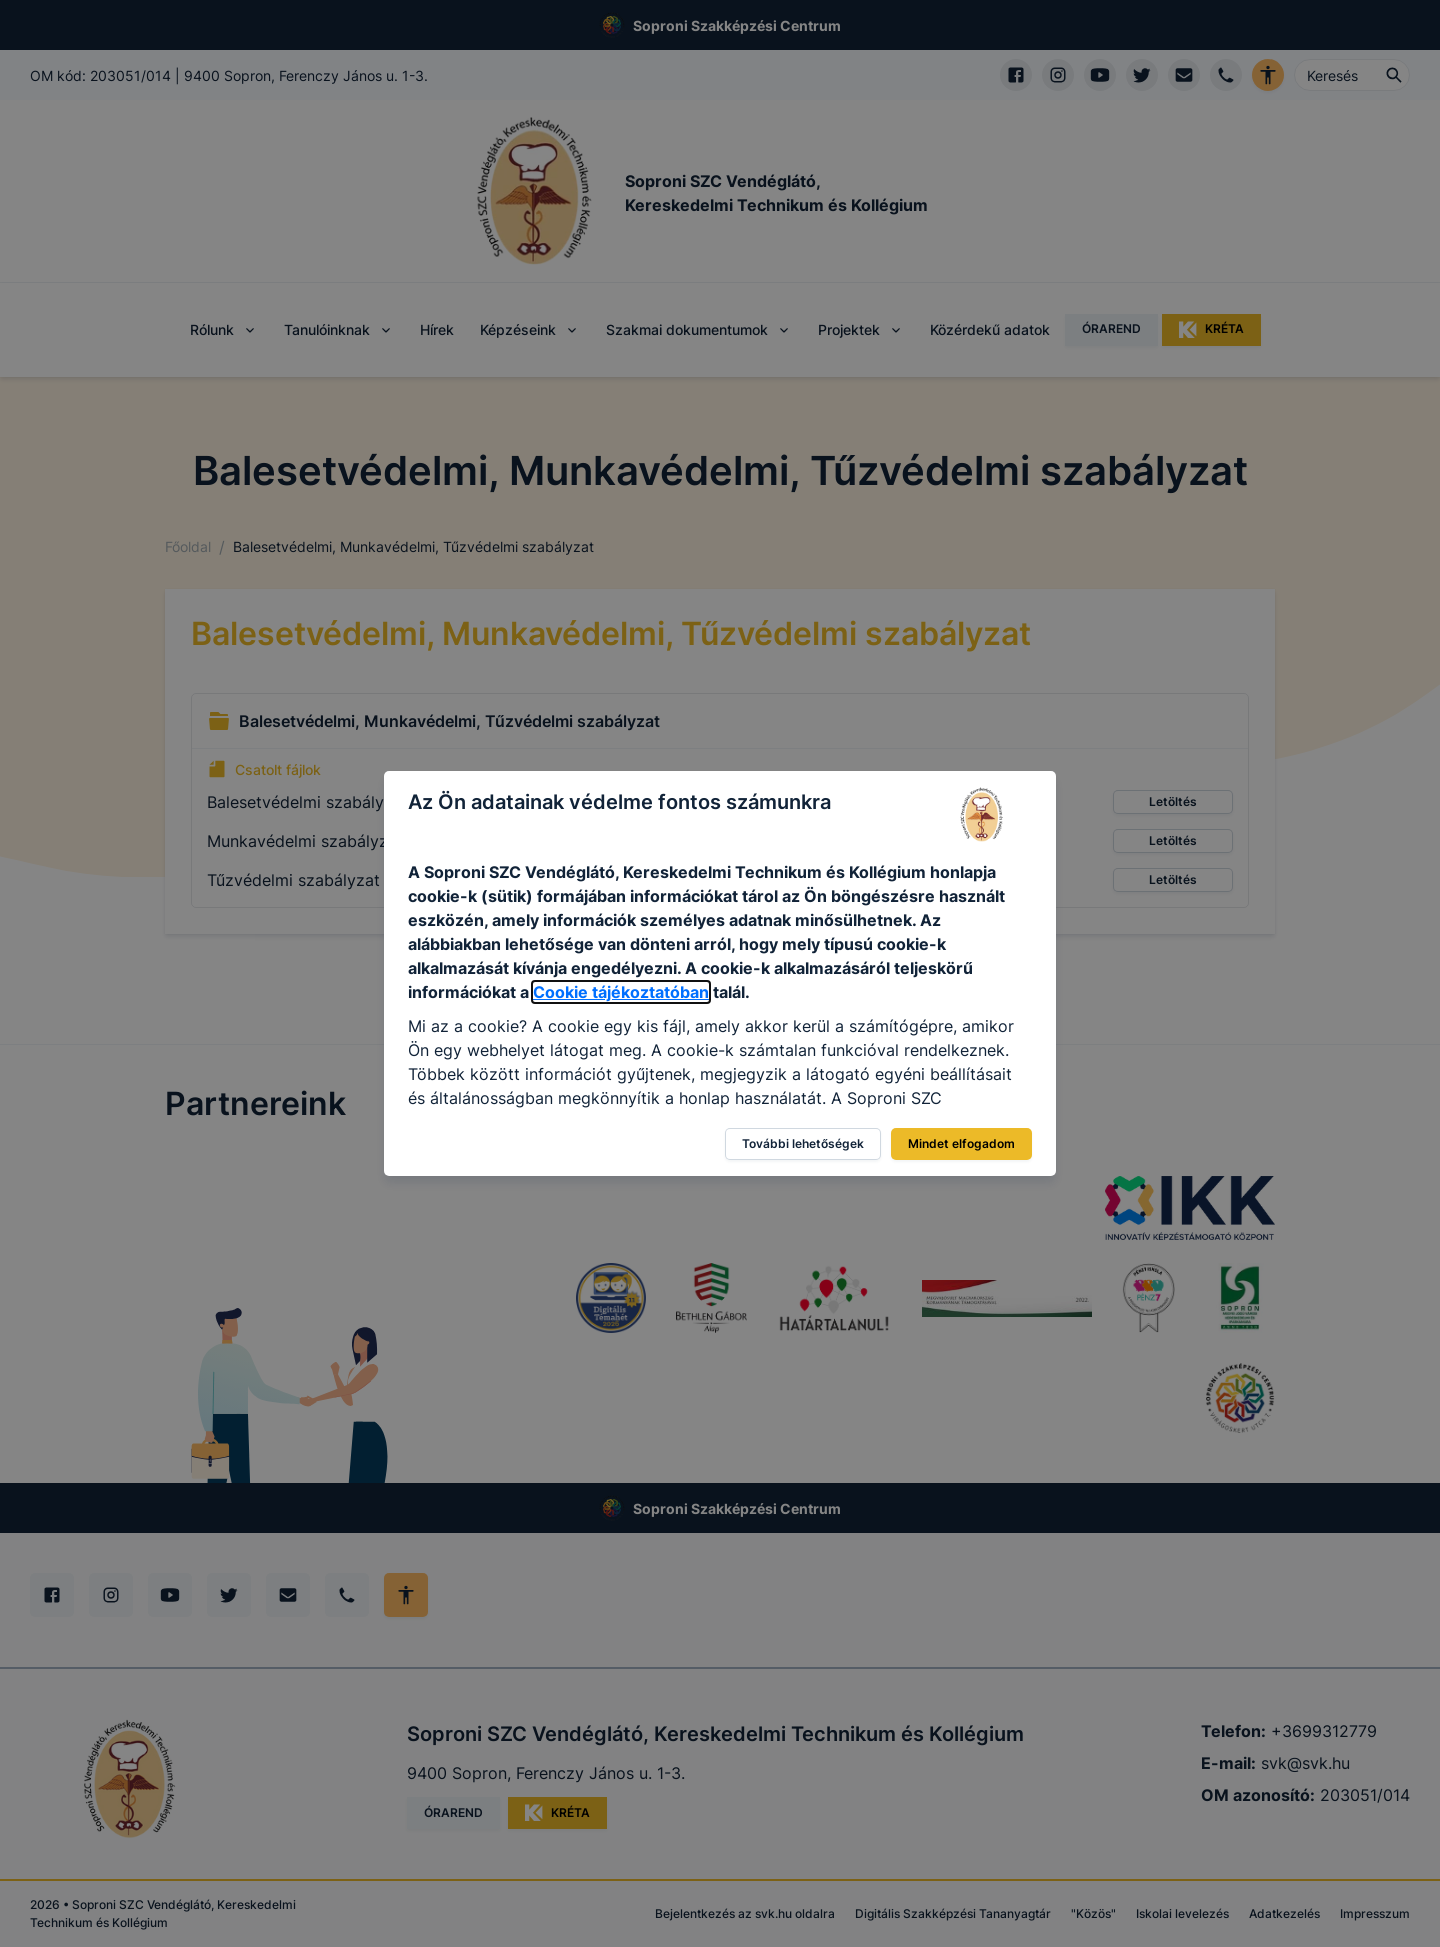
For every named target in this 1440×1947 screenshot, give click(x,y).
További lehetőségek (803, 1143)
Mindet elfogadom (961, 1143)
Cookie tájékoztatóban (621, 992)
